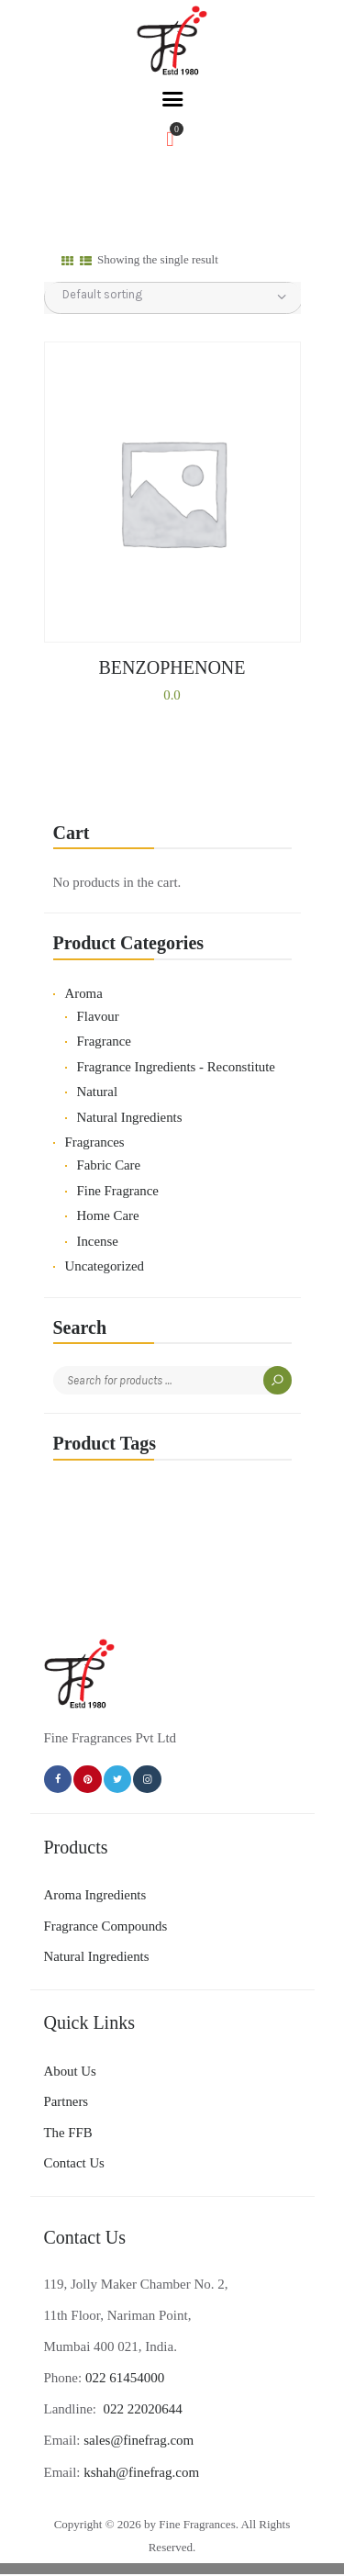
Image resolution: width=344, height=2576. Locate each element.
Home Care (108, 1215)
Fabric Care (109, 1165)
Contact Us (74, 2163)
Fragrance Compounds (106, 1926)
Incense (97, 1241)
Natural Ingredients (130, 1117)
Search (277, 1380)
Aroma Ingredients (95, 1894)
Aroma (84, 993)
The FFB (68, 2132)
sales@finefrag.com (138, 2440)
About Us (70, 2071)
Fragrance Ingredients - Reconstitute (176, 1066)
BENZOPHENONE (172, 667)
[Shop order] (173, 295)
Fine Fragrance (118, 1190)
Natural (97, 1091)
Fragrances (95, 1142)
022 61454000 (124, 2377)
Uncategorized (105, 1266)
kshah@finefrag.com (141, 2472)
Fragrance (104, 1041)
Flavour (98, 1016)
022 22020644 (141, 2409)
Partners (66, 2101)
